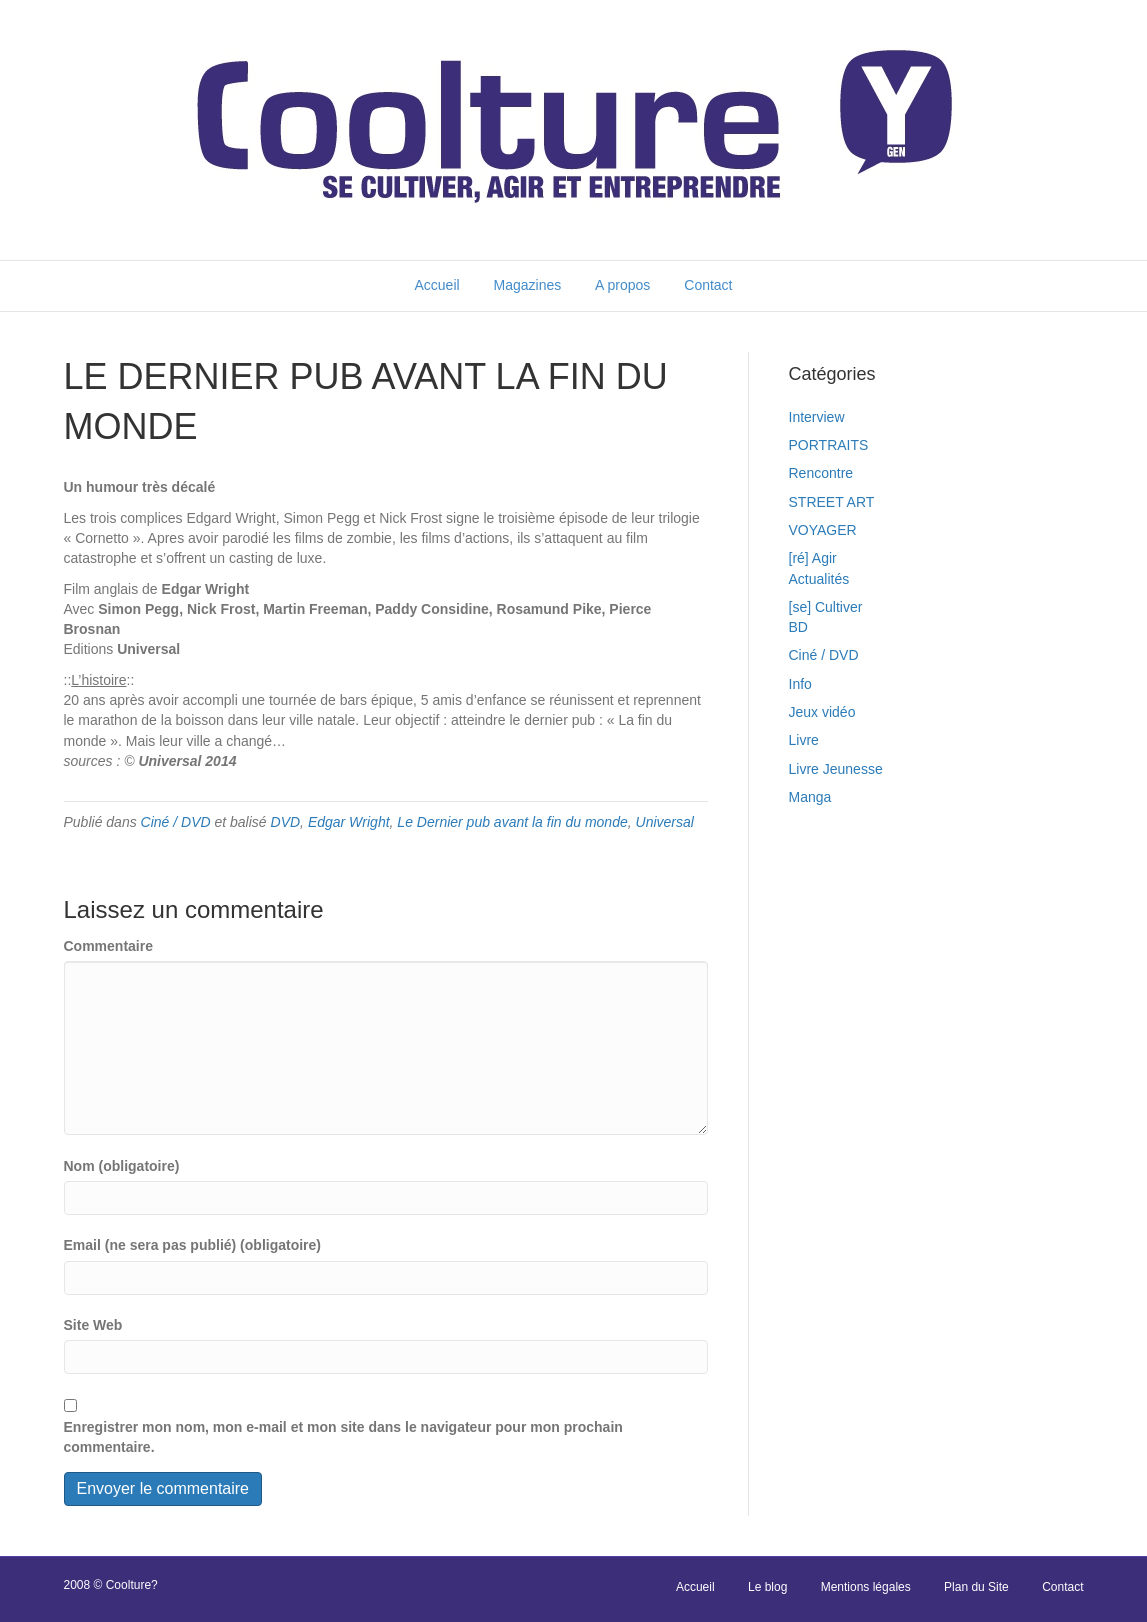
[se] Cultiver (826, 607)
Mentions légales (866, 1587)
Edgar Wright (349, 822)
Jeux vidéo (822, 712)
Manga (810, 797)
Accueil (436, 285)
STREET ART (832, 502)
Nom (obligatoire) (122, 1166)
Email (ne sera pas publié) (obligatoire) (193, 1245)
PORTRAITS (829, 445)
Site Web (93, 1325)
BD (798, 627)
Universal (665, 822)
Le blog (767, 1587)
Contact (708, 285)
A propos (622, 285)
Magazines (528, 285)
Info (800, 684)
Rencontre (821, 473)
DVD (286, 822)
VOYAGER (823, 530)
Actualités (819, 579)
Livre (804, 740)
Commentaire (108, 946)
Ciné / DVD (176, 822)
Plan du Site (976, 1587)
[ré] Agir (813, 558)
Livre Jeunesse (836, 769)
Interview (817, 417)
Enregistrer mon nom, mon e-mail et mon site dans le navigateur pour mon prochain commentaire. (343, 1437)
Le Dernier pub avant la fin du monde (512, 822)
